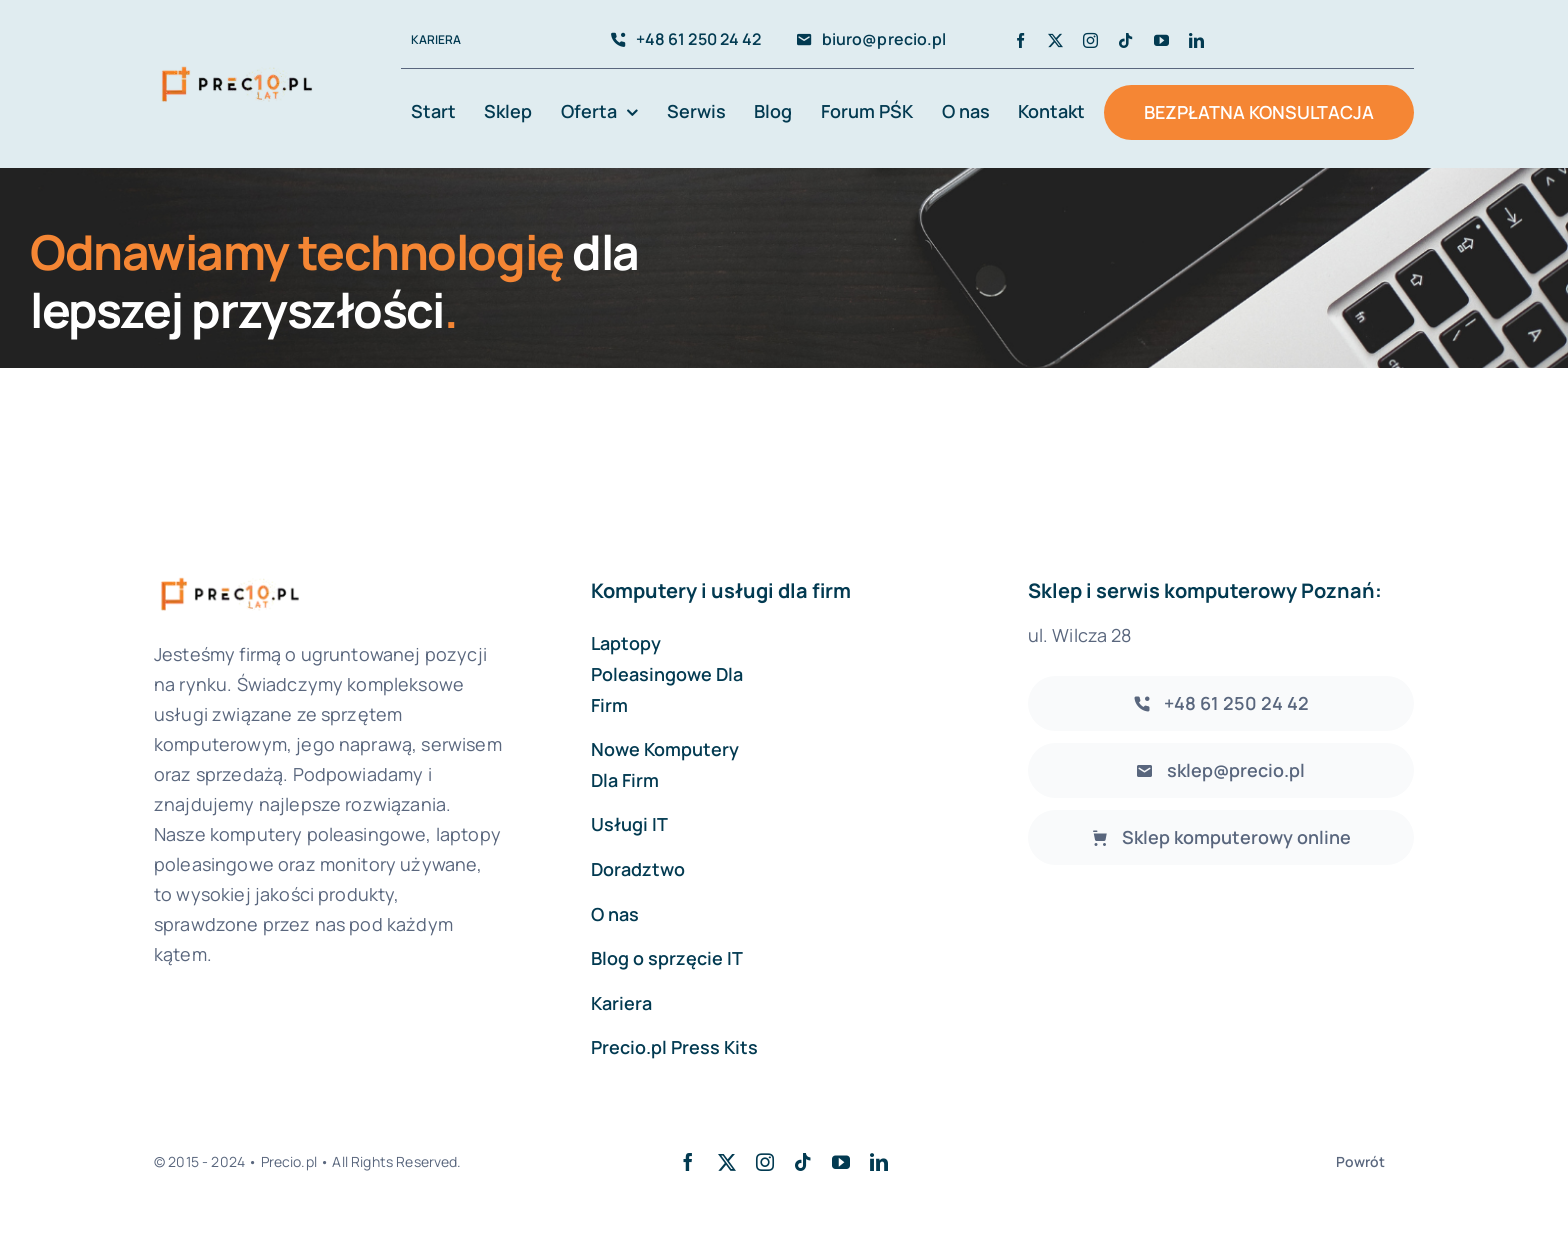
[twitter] (1055, 40)
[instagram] (1090, 40)
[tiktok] (1125, 40)
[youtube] (1161, 40)
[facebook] (1020, 40)
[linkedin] (1196, 40)
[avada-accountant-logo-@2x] (237, 66)
